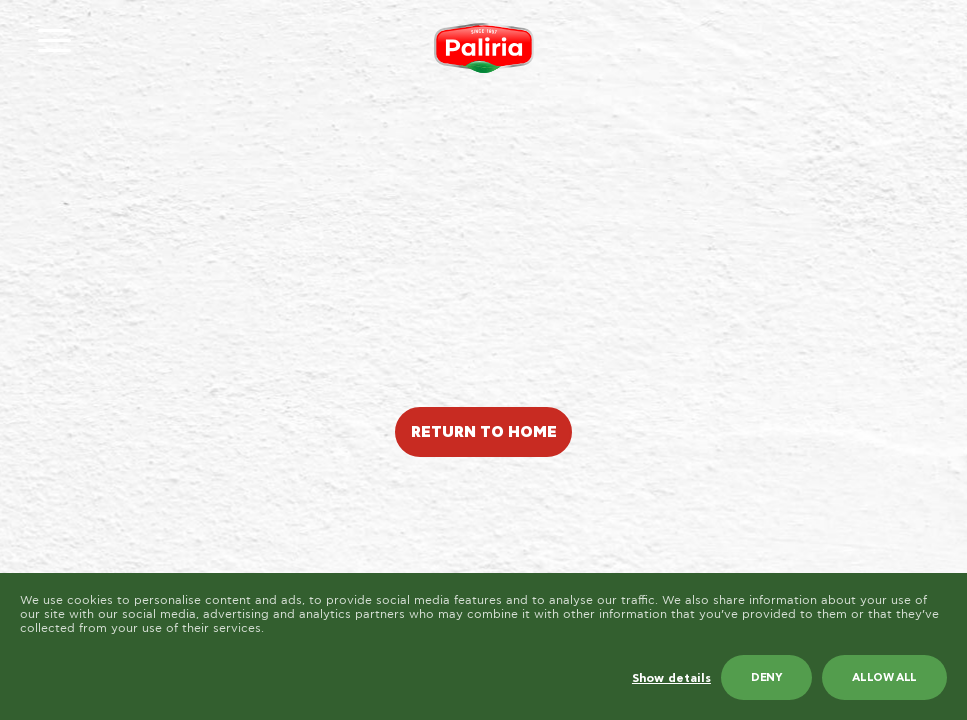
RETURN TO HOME (484, 432)
